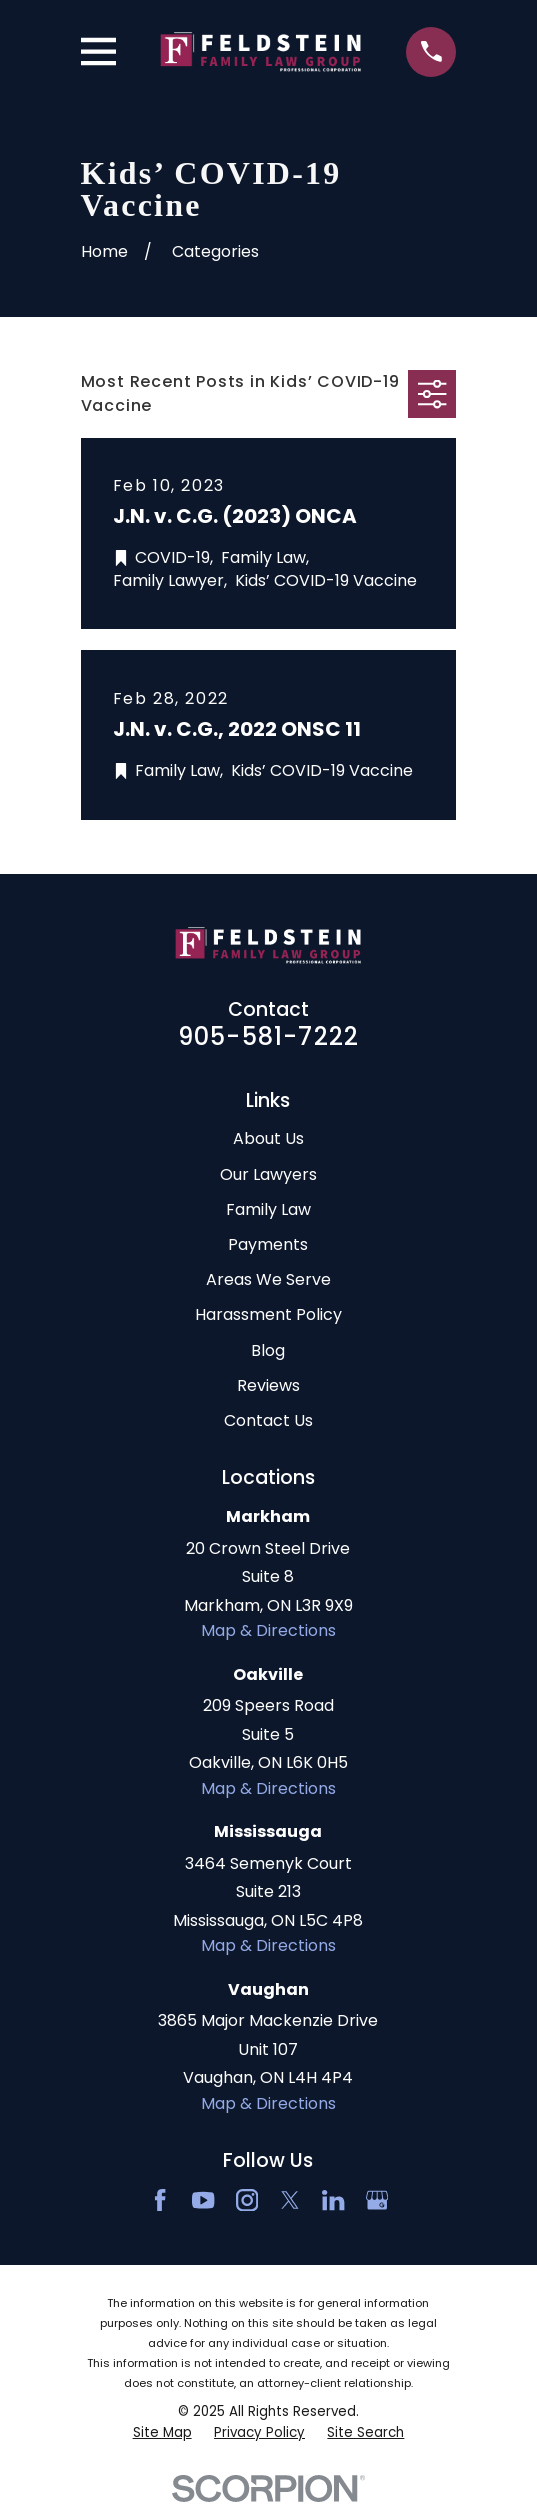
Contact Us (268, 1420)
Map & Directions (268, 1630)
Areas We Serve (268, 1279)
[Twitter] (290, 2200)
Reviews (268, 1385)
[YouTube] (203, 2200)
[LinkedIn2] (333, 2200)
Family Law (268, 1209)
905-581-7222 (268, 1036)
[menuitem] (162, 2433)
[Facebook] (160, 2200)
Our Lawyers (268, 1174)
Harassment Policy (268, 1314)
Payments (268, 1244)
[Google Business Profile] (377, 2200)
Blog (268, 1350)
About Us (268, 1138)
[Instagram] (247, 2200)
